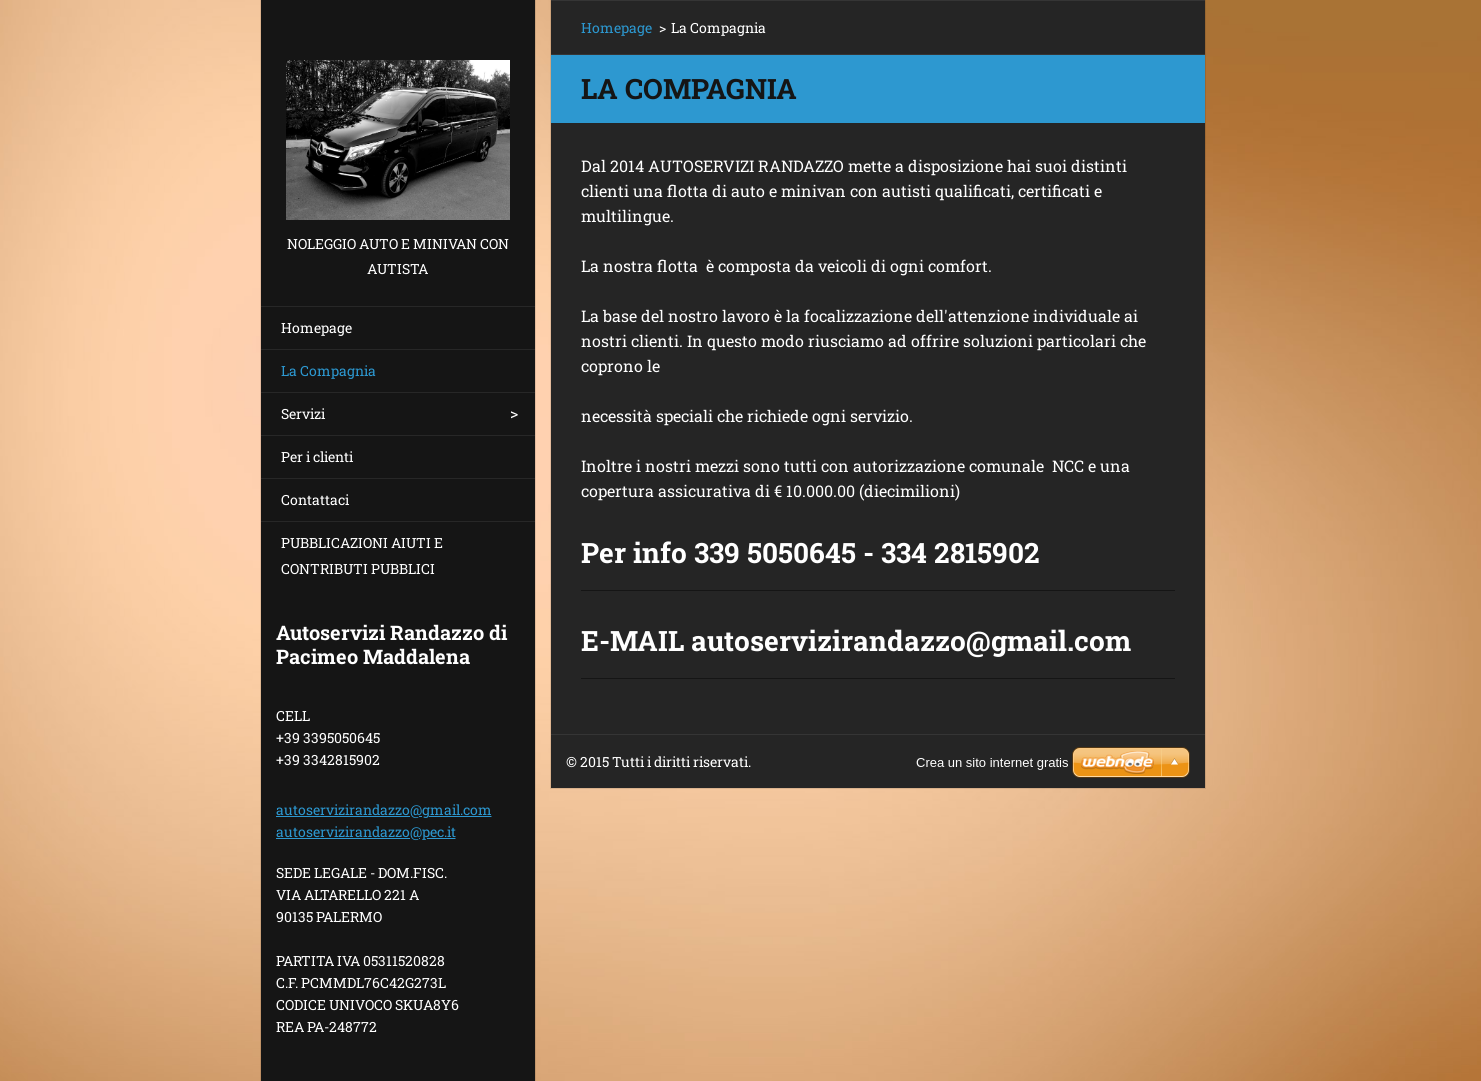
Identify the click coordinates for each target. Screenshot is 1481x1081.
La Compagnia (328, 370)
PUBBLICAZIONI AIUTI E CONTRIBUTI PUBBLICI (362, 555)
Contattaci (315, 499)
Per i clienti (317, 456)
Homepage (316, 327)
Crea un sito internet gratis (992, 762)
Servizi (303, 413)
